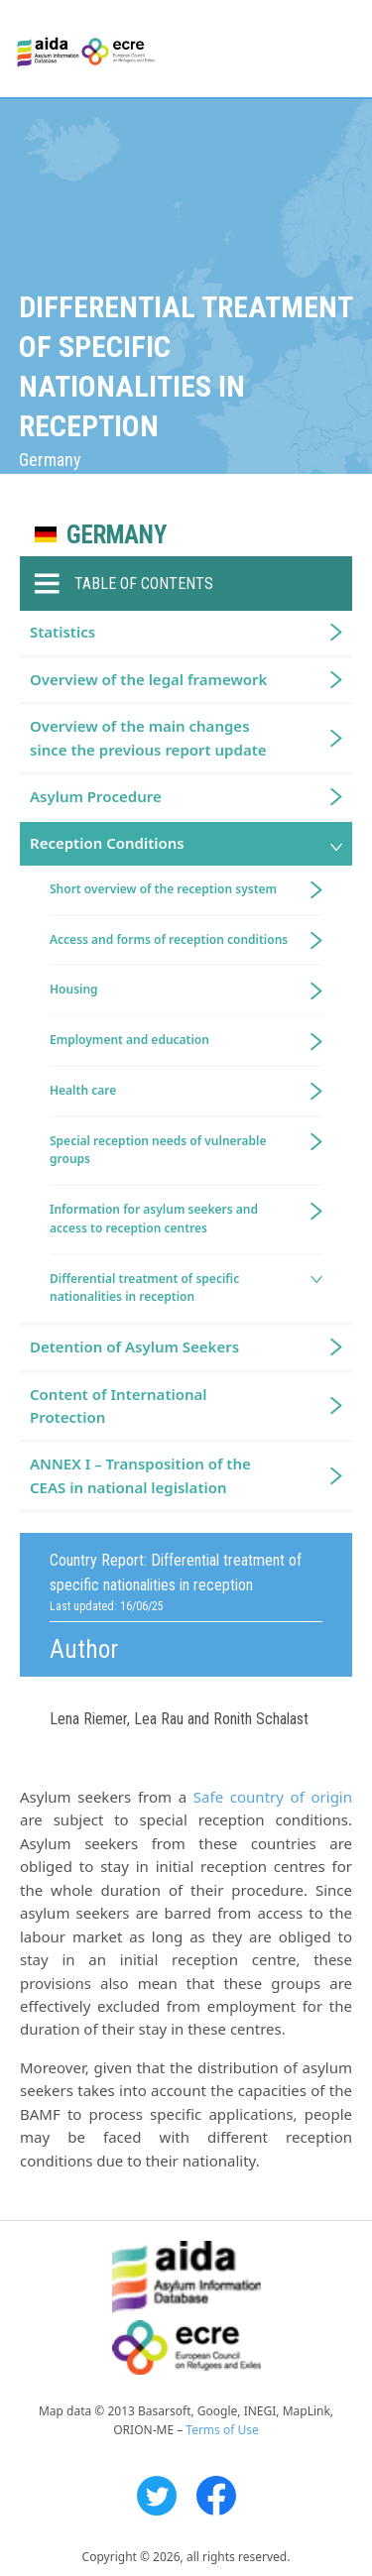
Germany (116, 535)
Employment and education (129, 1039)
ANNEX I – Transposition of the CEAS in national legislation (140, 1475)
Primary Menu (339, 49)
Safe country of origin (272, 1797)
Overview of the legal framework (148, 679)
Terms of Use (222, 2429)
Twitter (157, 2496)
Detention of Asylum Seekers (134, 1346)
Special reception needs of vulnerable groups (158, 1150)
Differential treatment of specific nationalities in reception (144, 1288)
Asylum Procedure (96, 796)
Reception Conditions (107, 843)
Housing (74, 989)
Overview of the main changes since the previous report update (148, 737)
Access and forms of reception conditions (169, 939)
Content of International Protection (118, 1405)
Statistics (62, 632)
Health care (83, 1090)
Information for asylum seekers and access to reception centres (154, 1218)
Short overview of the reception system (163, 888)
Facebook (216, 2496)
